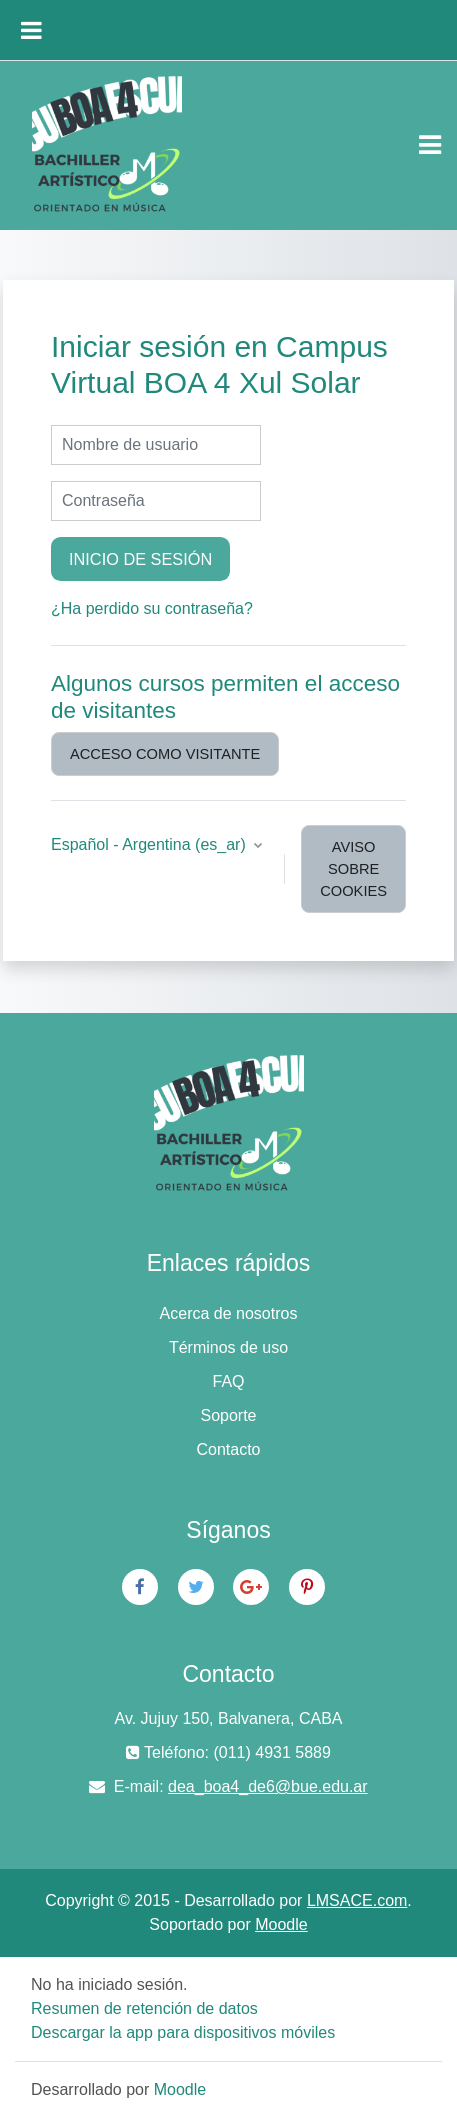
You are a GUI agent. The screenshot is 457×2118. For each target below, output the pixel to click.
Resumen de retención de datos (144, 2008)
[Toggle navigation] (430, 145)
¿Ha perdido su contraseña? (152, 608)
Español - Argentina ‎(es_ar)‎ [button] (150, 844)
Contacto (228, 1449)
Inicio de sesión (140, 559)
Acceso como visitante (165, 754)
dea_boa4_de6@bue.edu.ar (268, 1786)
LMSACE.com (357, 1900)
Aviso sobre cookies (353, 869)
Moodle (281, 1924)
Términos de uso (228, 1347)
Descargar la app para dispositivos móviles (183, 2032)
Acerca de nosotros (229, 1313)
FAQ (228, 1381)
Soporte (228, 1415)
